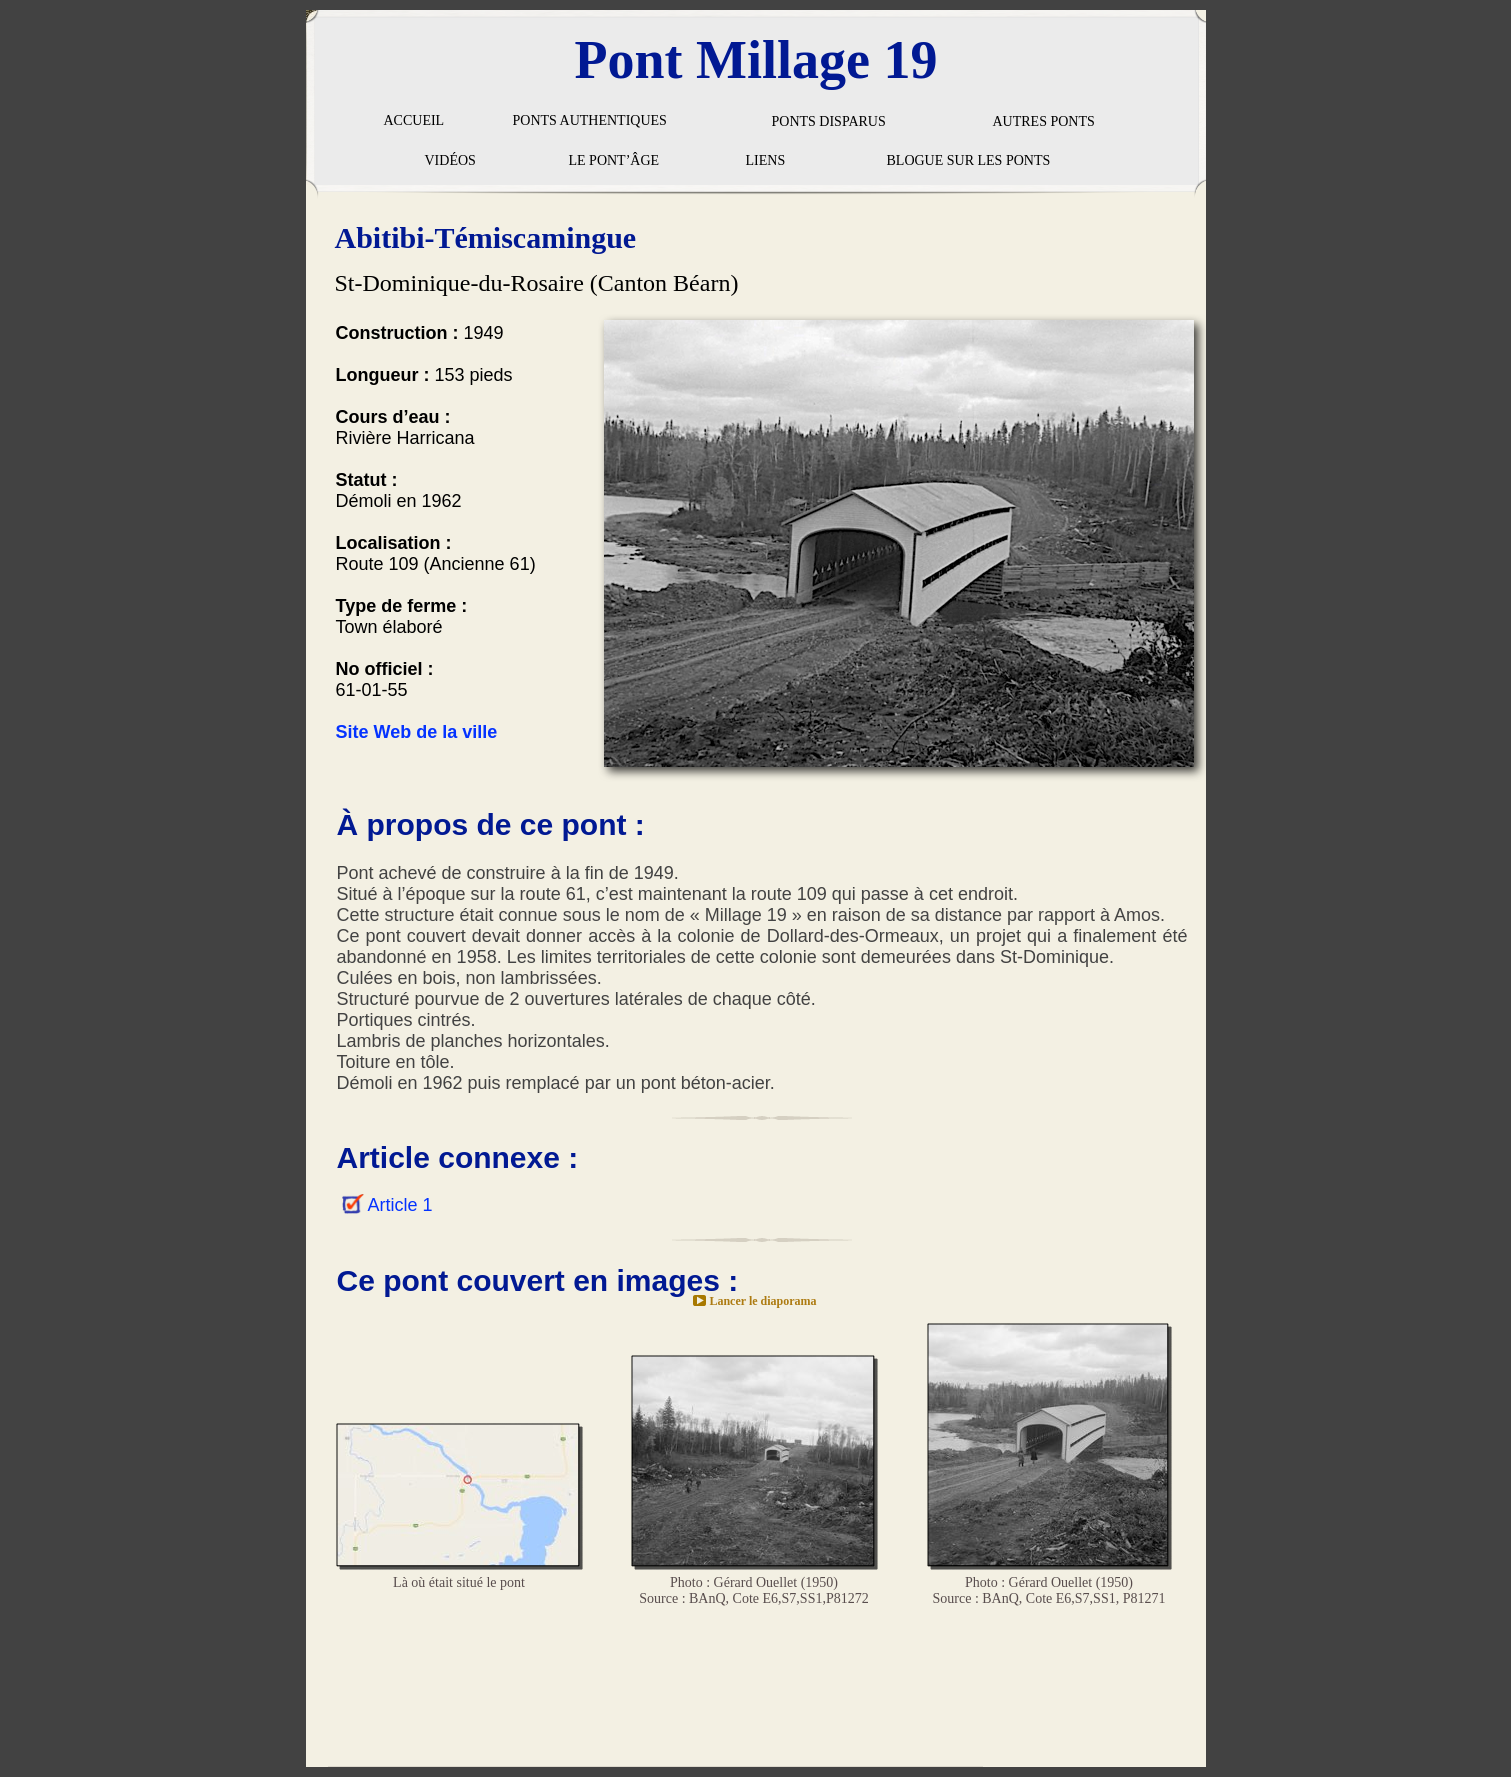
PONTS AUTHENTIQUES (590, 120)
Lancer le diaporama (762, 1301)
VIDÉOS (450, 160)
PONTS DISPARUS (829, 121)
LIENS (766, 160)
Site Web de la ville (417, 732)
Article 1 (400, 1205)
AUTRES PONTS (1044, 121)
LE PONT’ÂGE (614, 160)
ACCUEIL (414, 120)
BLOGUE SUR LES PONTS (969, 160)
